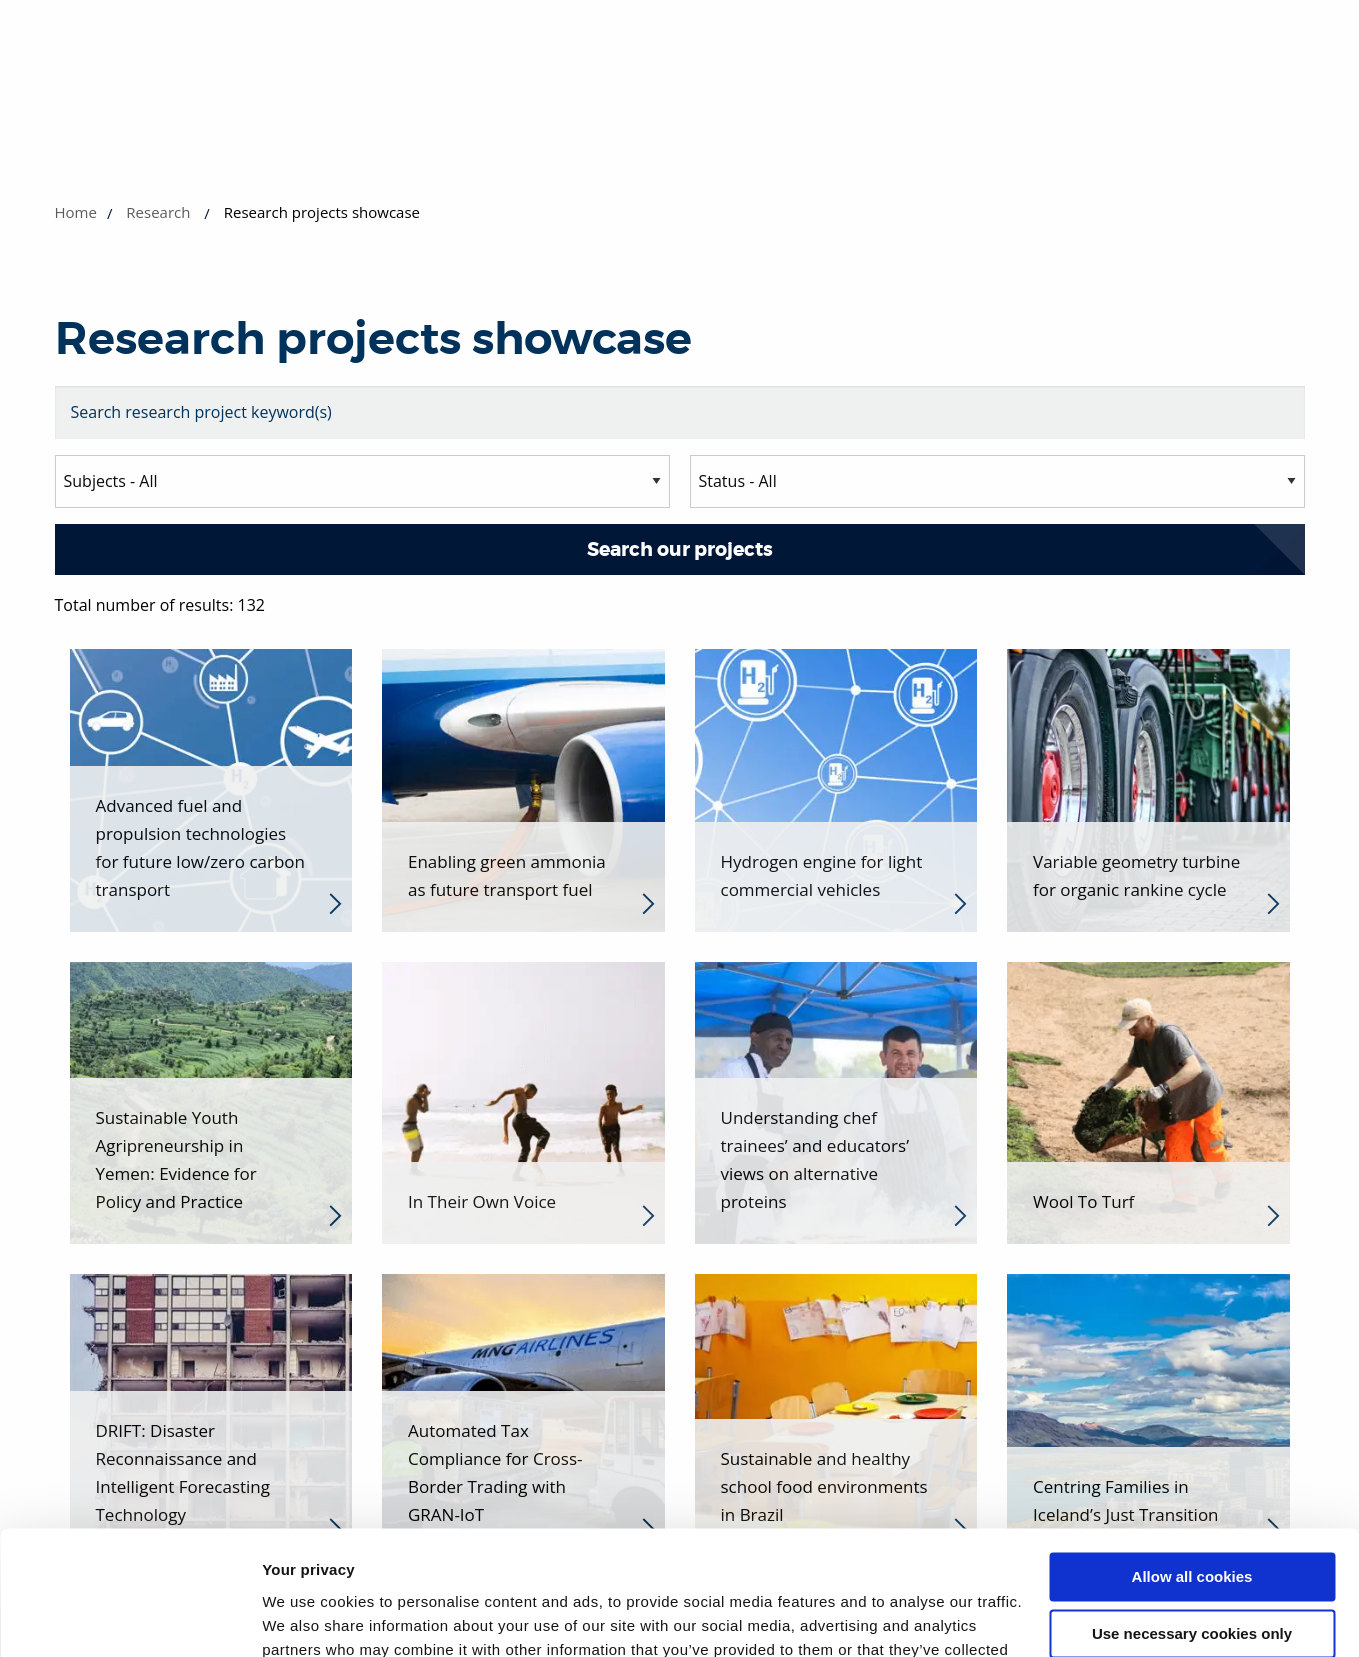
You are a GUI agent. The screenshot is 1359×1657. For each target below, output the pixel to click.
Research (158, 212)
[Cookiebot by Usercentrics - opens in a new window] (129, 1618)
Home (76, 212)
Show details (308, 1617)
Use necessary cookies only (1192, 1522)
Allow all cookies (1192, 1466)
